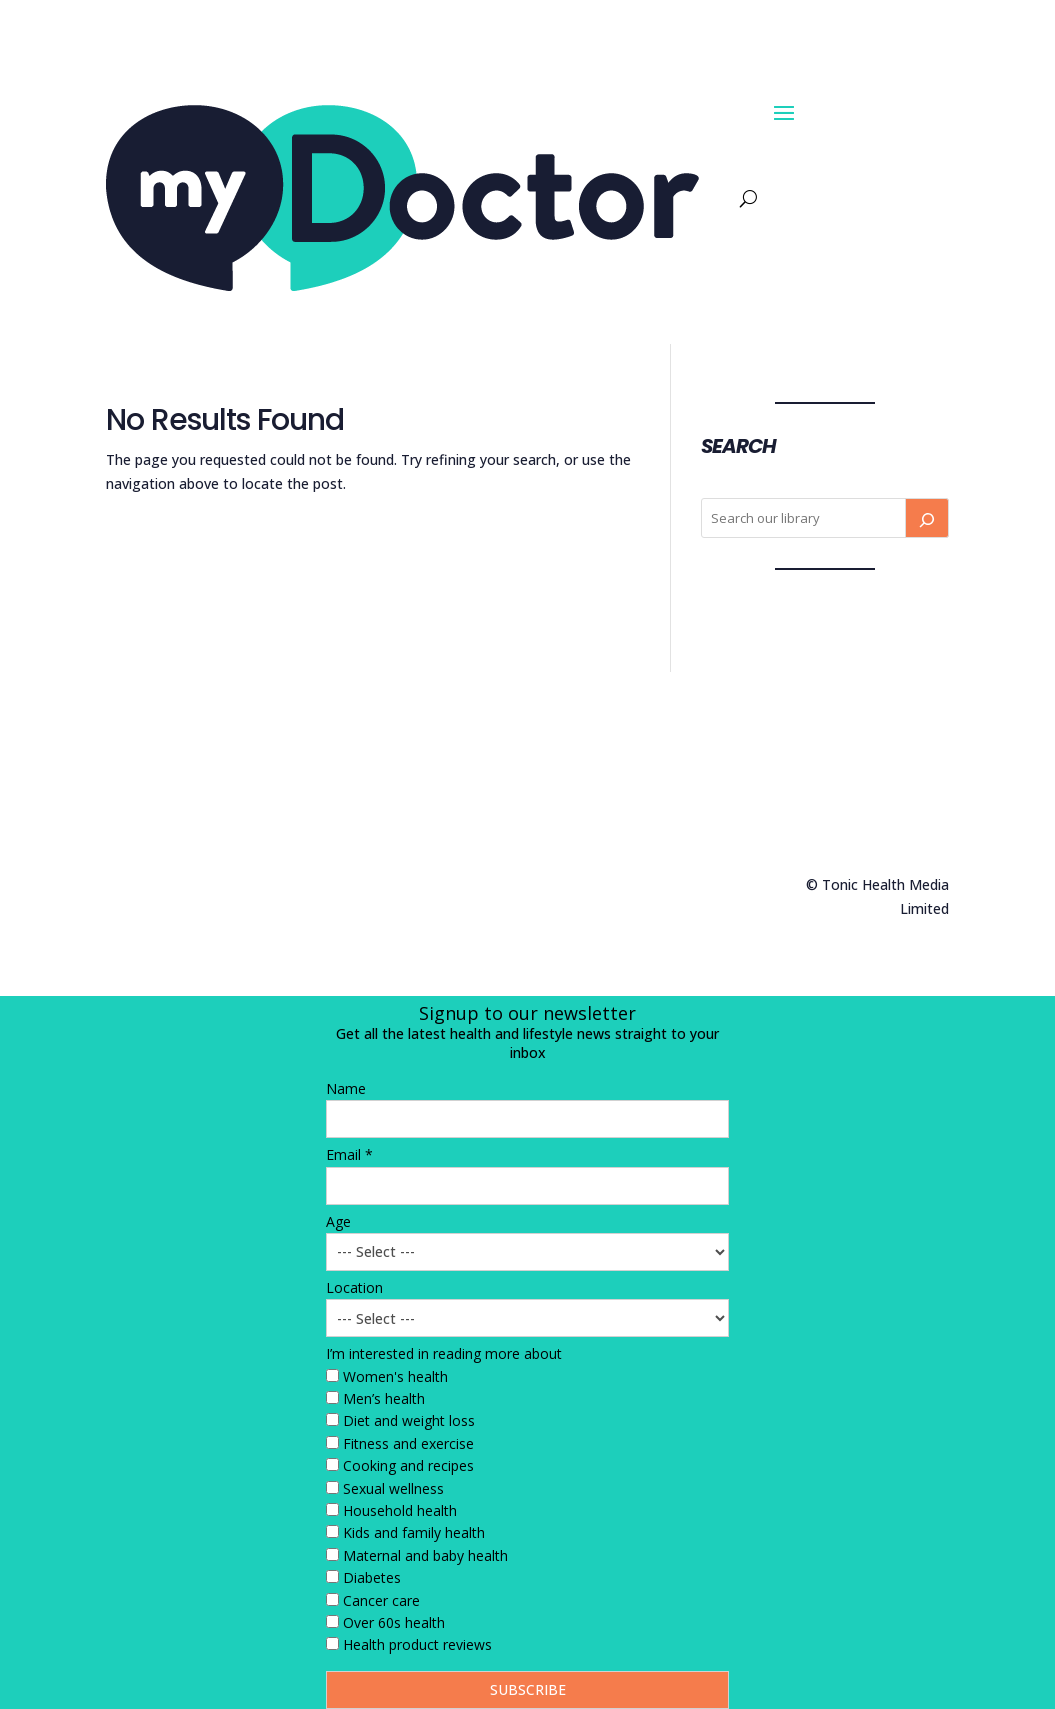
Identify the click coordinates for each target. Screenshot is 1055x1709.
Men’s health (384, 1398)
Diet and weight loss (409, 1420)
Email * (349, 1154)
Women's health (395, 1376)
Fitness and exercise (408, 1443)
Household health (400, 1510)
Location (354, 1287)
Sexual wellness (393, 1488)
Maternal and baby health (425, 1555)
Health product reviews (417, 1644)
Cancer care (381, 1600)
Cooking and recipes (408, 1465)
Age (338, 1221)
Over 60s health (394, 1622)
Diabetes (372, 1577)
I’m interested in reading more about (444, 1353)
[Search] (927, 518)
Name (346, 1088)
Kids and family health (414, 1532)
